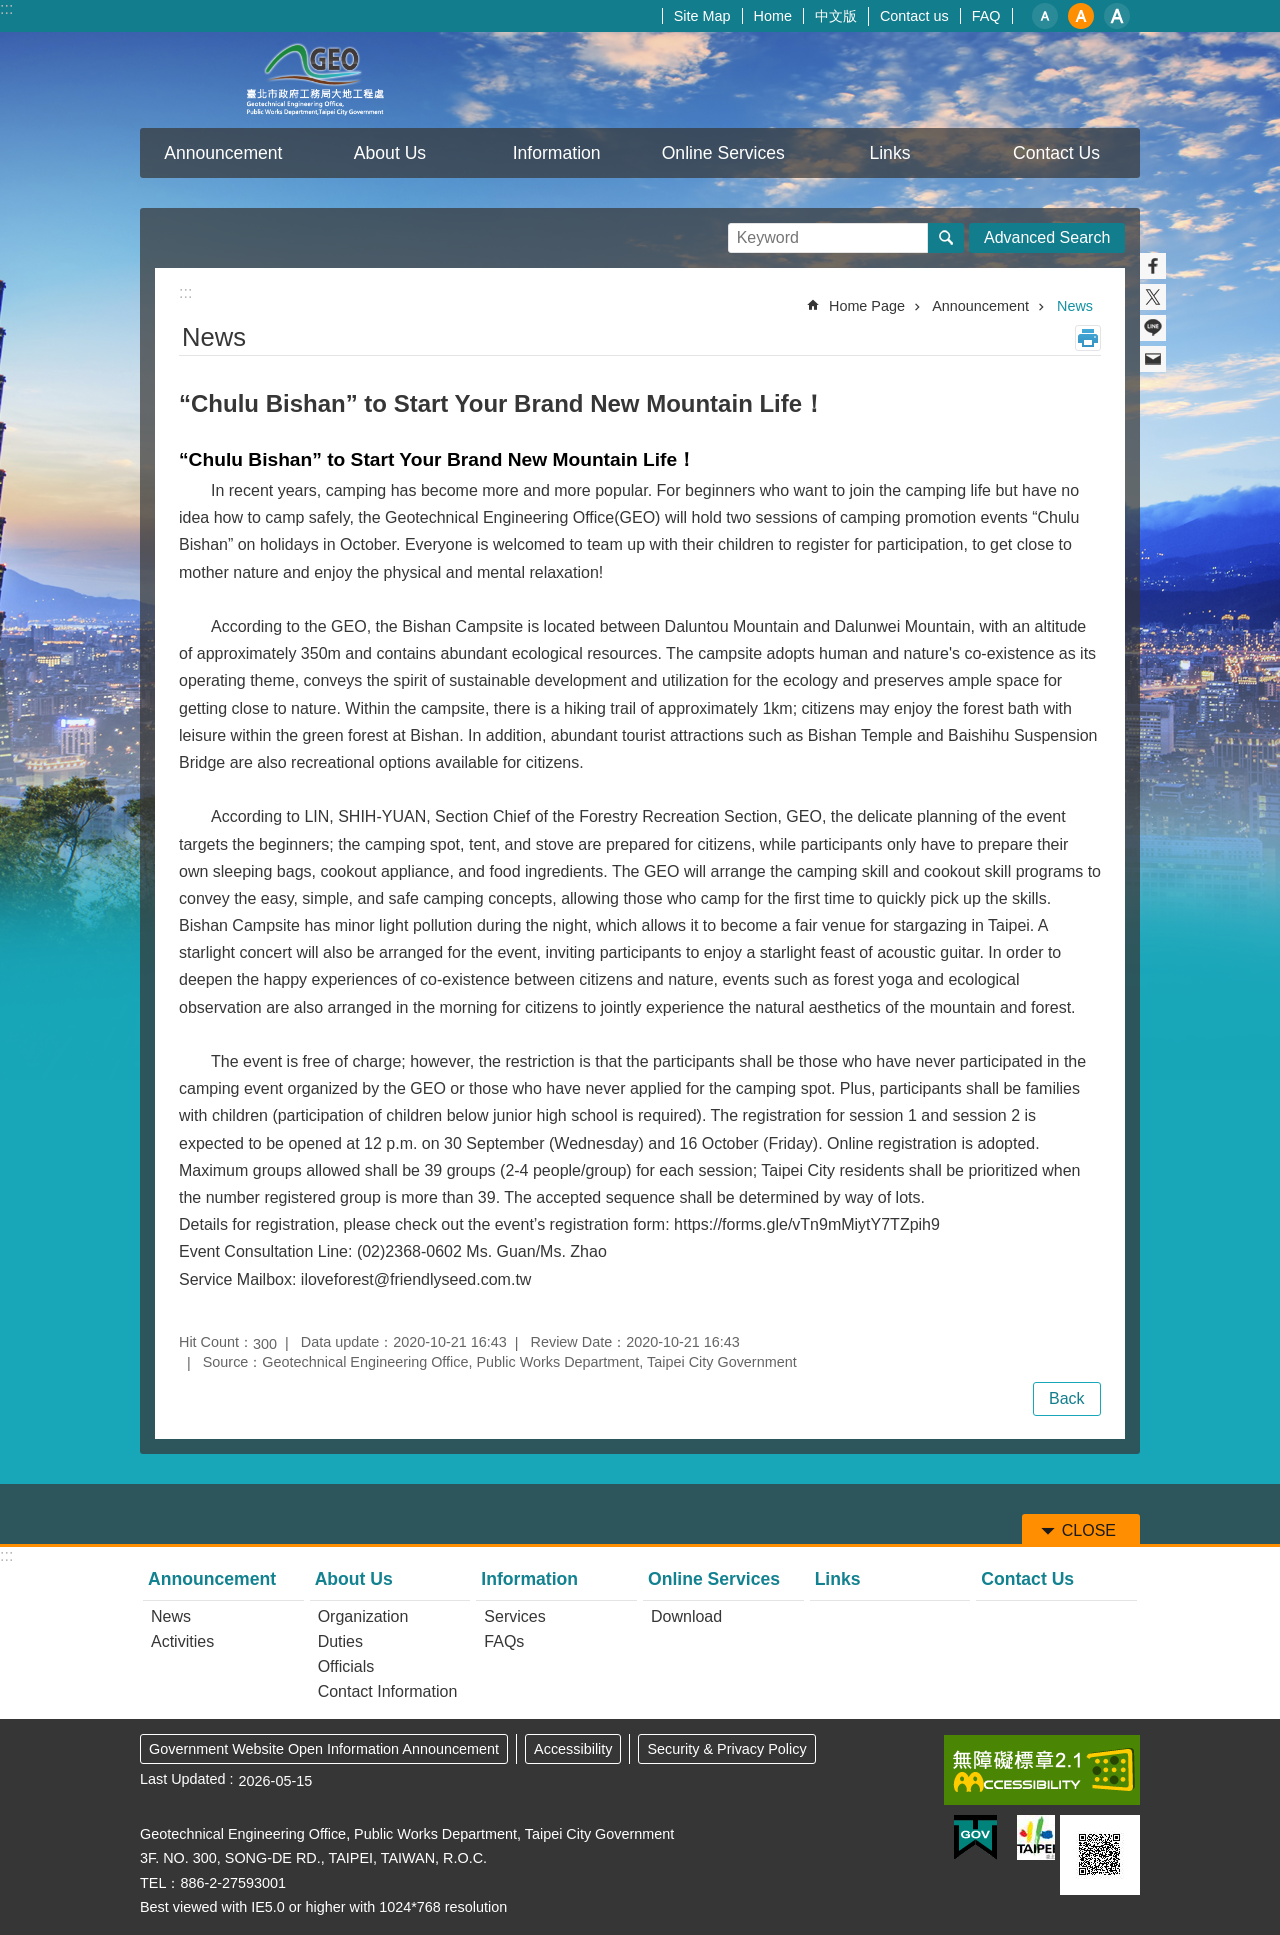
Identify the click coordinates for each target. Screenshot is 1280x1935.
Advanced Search (1047, 237)
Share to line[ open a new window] (1153, 328)
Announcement (980, 306)
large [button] (1117, 16)
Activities (182, 1641)
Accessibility (573, 1749)
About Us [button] (390, 153)
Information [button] (557, 153)
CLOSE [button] (1089, 1530)
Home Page (867, 306)
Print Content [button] (1088, 338)
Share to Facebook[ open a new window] (1153, 266)
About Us (354, 1579)
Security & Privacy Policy (726, 1749)
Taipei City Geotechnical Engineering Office (315, 80)
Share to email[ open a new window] (1153, 359)
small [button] (1045, 16)
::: (6, 8)
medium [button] (1081, 16)
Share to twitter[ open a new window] (1153, 297)
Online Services (714, 1579)
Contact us (914, 16)
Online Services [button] (723, 153)
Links (889, 153)
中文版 (836, 16)
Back (1067, 1398)
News (1075, 306)
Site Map (702, 16)
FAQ (986, 16)
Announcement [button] (223, 153)
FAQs (504, 1641)
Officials (346, 1666)
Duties (340, 1641)
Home (773, 16)
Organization (363, 1616)
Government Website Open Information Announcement (324, 1749)
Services (514, 1616)
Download (686, 1616)
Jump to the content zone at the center (10, 10)
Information (529, 1579)
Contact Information (388, 1691)
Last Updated (183, 1779)
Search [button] (946, 238)
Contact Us (1056, 153)
